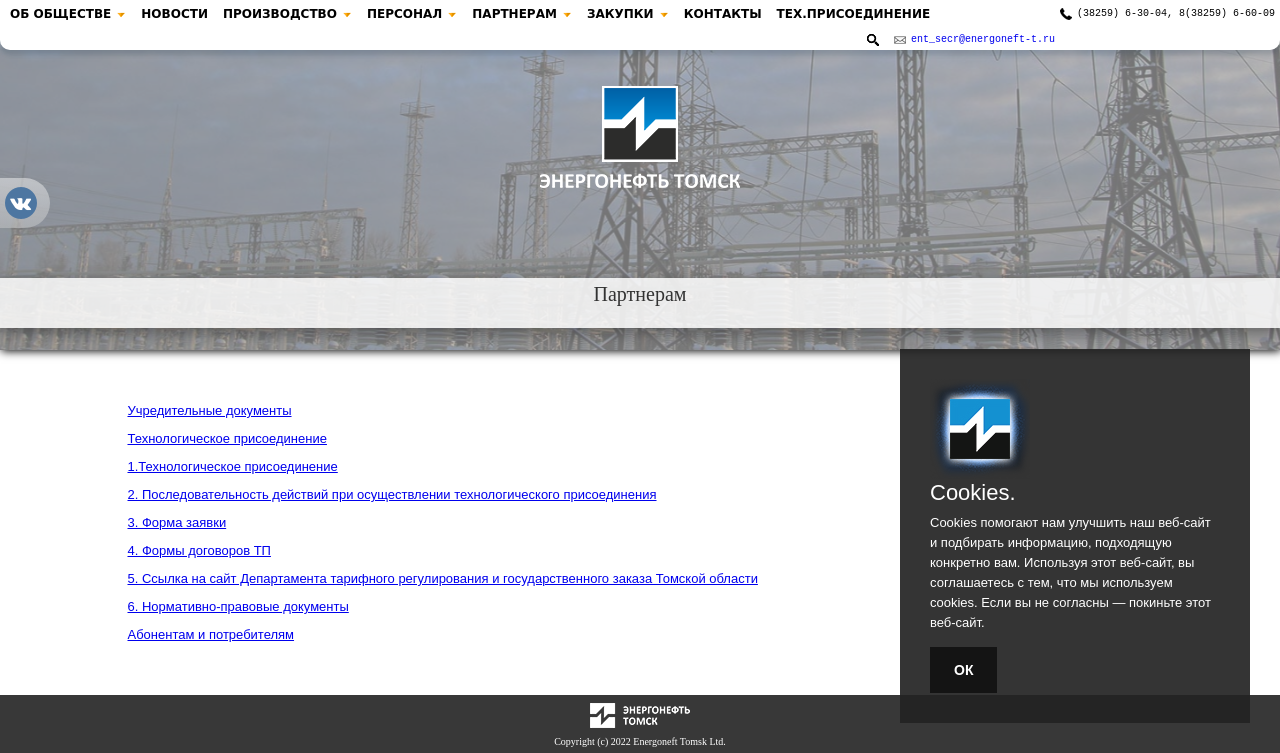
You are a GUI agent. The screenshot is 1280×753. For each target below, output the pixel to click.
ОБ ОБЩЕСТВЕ (60, 14)
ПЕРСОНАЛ (404, 14)
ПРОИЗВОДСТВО (280, 14)
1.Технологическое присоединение (233, 466)
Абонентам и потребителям (211, 634)
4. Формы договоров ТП (199, 550)
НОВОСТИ (174, 14)
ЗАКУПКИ (620, 14)
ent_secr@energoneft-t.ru (983, 41)
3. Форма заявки (177, 522)
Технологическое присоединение (227, 438)
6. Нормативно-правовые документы (238, 606)
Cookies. (973, 493)
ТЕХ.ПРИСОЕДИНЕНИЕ (854, 14)
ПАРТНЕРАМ (514, 14)
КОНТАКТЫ (723, 14)
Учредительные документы (210, 410)
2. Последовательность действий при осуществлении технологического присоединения (392, 494)
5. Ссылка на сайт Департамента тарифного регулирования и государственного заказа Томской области (443, 578)
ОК (963, 670)
